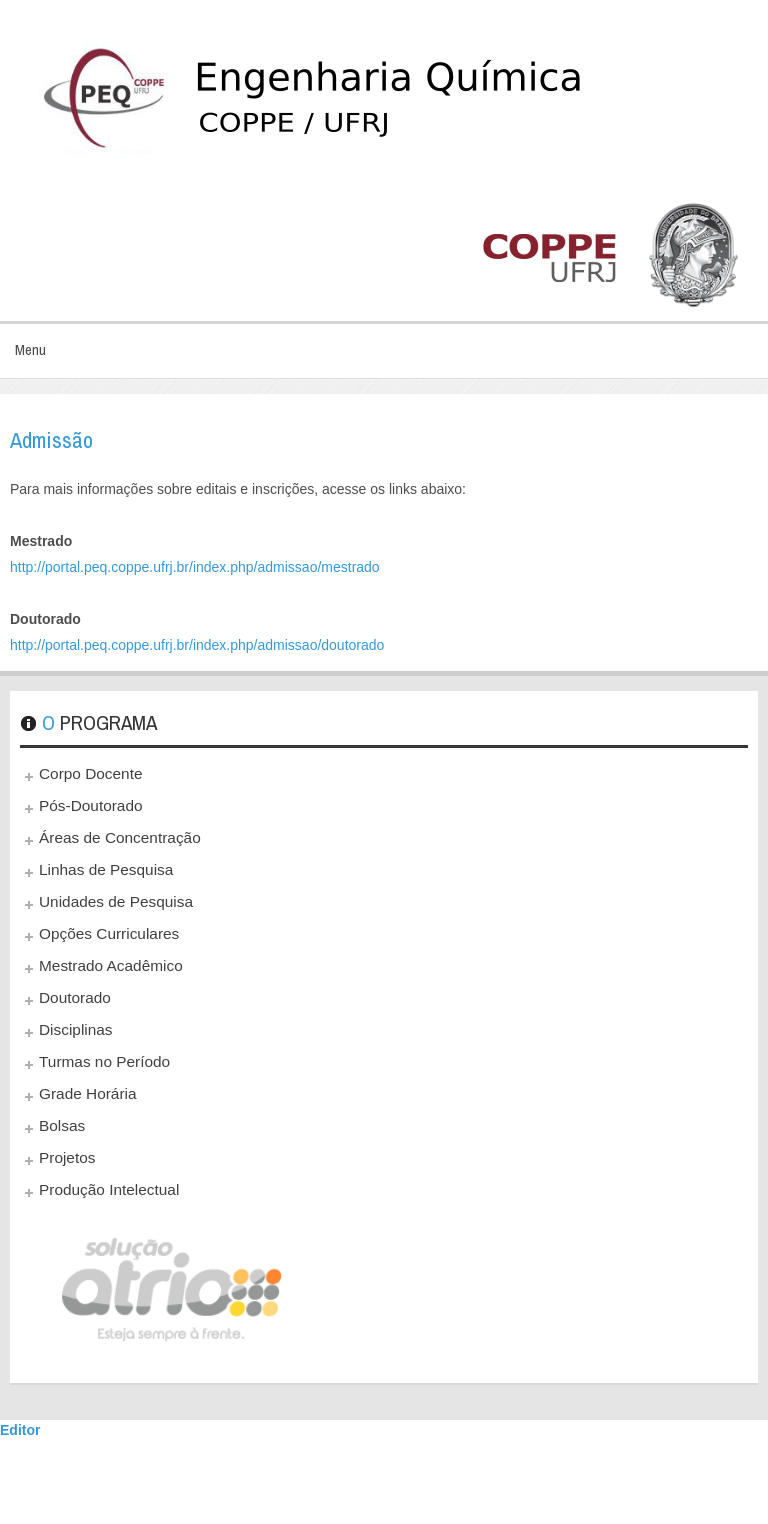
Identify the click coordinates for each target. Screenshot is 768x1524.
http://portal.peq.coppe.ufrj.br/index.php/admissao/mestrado (195, 567)
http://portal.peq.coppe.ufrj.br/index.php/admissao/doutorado (197, 645)
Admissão (51, 440)
